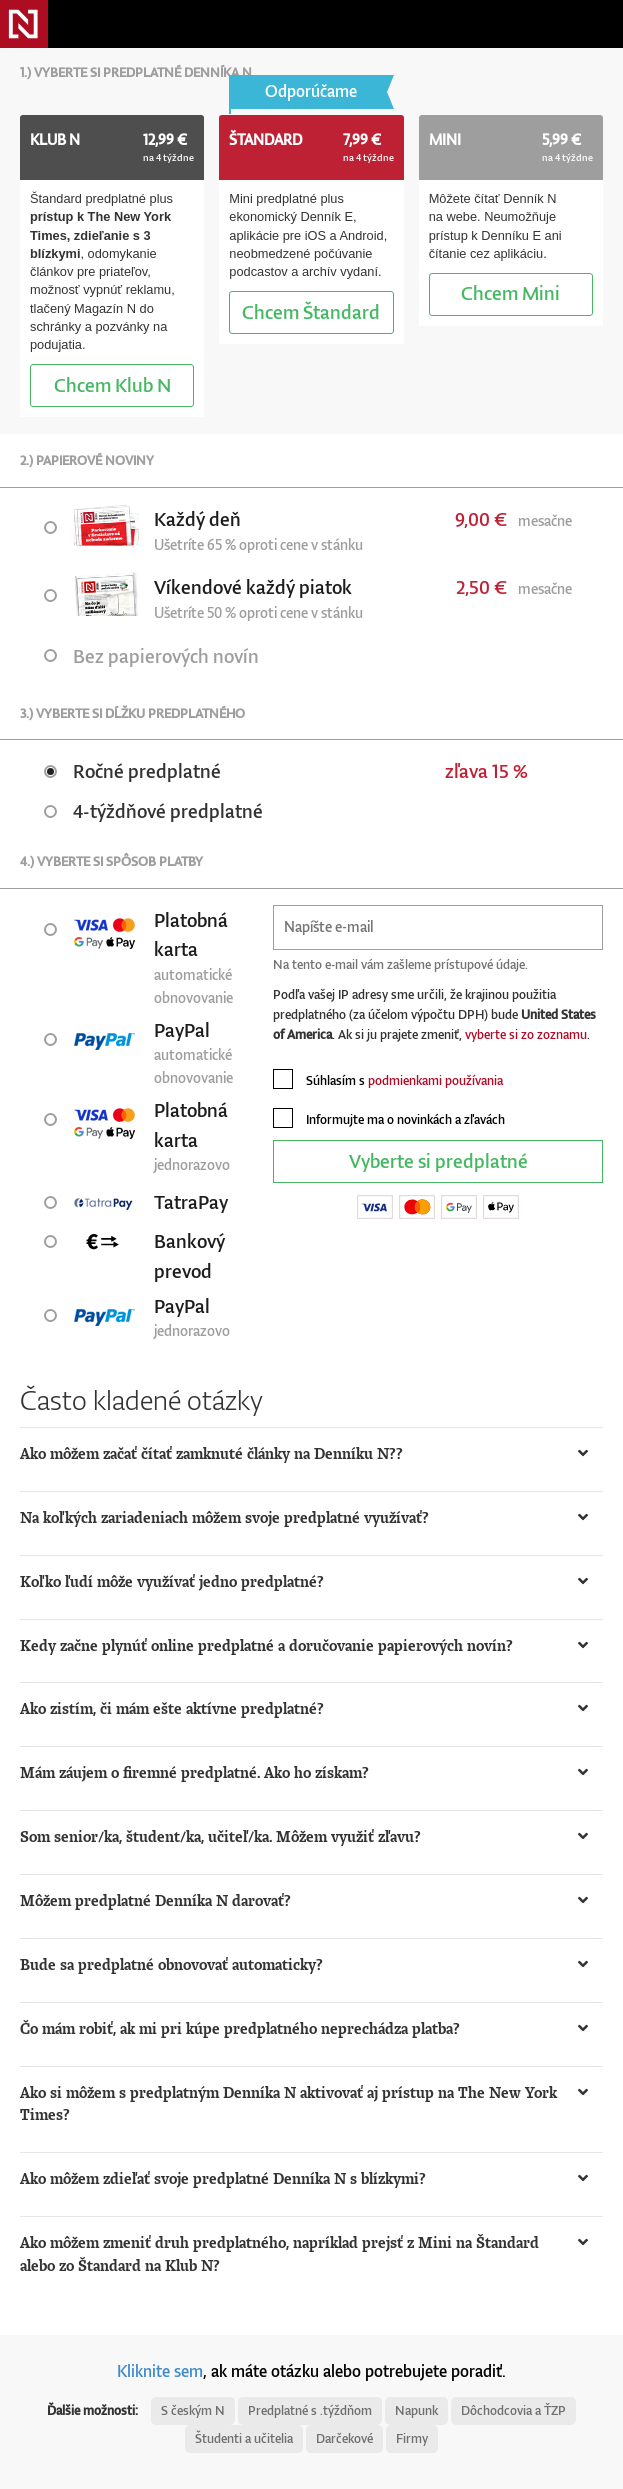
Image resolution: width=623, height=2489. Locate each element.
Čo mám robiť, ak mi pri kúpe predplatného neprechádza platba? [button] (240, 2028)
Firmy (412, 2438)
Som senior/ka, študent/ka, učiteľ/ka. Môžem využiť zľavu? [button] (220, 1836)
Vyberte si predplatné (438, 1160)
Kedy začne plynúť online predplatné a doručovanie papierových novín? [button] (266, 1645)
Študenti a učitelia (244, 2438)
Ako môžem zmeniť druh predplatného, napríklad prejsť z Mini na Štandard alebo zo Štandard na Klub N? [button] (279, 2254)
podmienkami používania (435, 1080)
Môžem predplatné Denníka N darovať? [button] (155, 1900)
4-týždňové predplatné (153, 810)
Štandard (311, 311)
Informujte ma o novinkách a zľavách (389, 1118)
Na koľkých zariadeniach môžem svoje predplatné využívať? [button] (224, 1517)
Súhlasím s (388, 1079)
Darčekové (344, 2438)
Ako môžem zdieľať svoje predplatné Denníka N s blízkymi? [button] (223, 2178)
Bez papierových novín (151, 655)
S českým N (193, 2410)
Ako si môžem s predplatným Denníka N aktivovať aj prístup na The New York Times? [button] (288, 2104)
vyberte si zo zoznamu (526, 1034)
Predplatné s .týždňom (310, 2410)
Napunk (416, 2410)
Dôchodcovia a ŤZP (513, 2410)
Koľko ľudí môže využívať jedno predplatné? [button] (172, 1581)
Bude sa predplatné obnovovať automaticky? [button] (171, 1964)
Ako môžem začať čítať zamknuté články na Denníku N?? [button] (211, 1453)
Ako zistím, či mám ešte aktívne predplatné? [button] (172, 1708)
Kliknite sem (160, 2371)
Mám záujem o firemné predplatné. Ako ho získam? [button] (194, 1772)
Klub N (112, 384)
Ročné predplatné (132, 770)
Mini (510, 292)
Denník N (24, 24)
